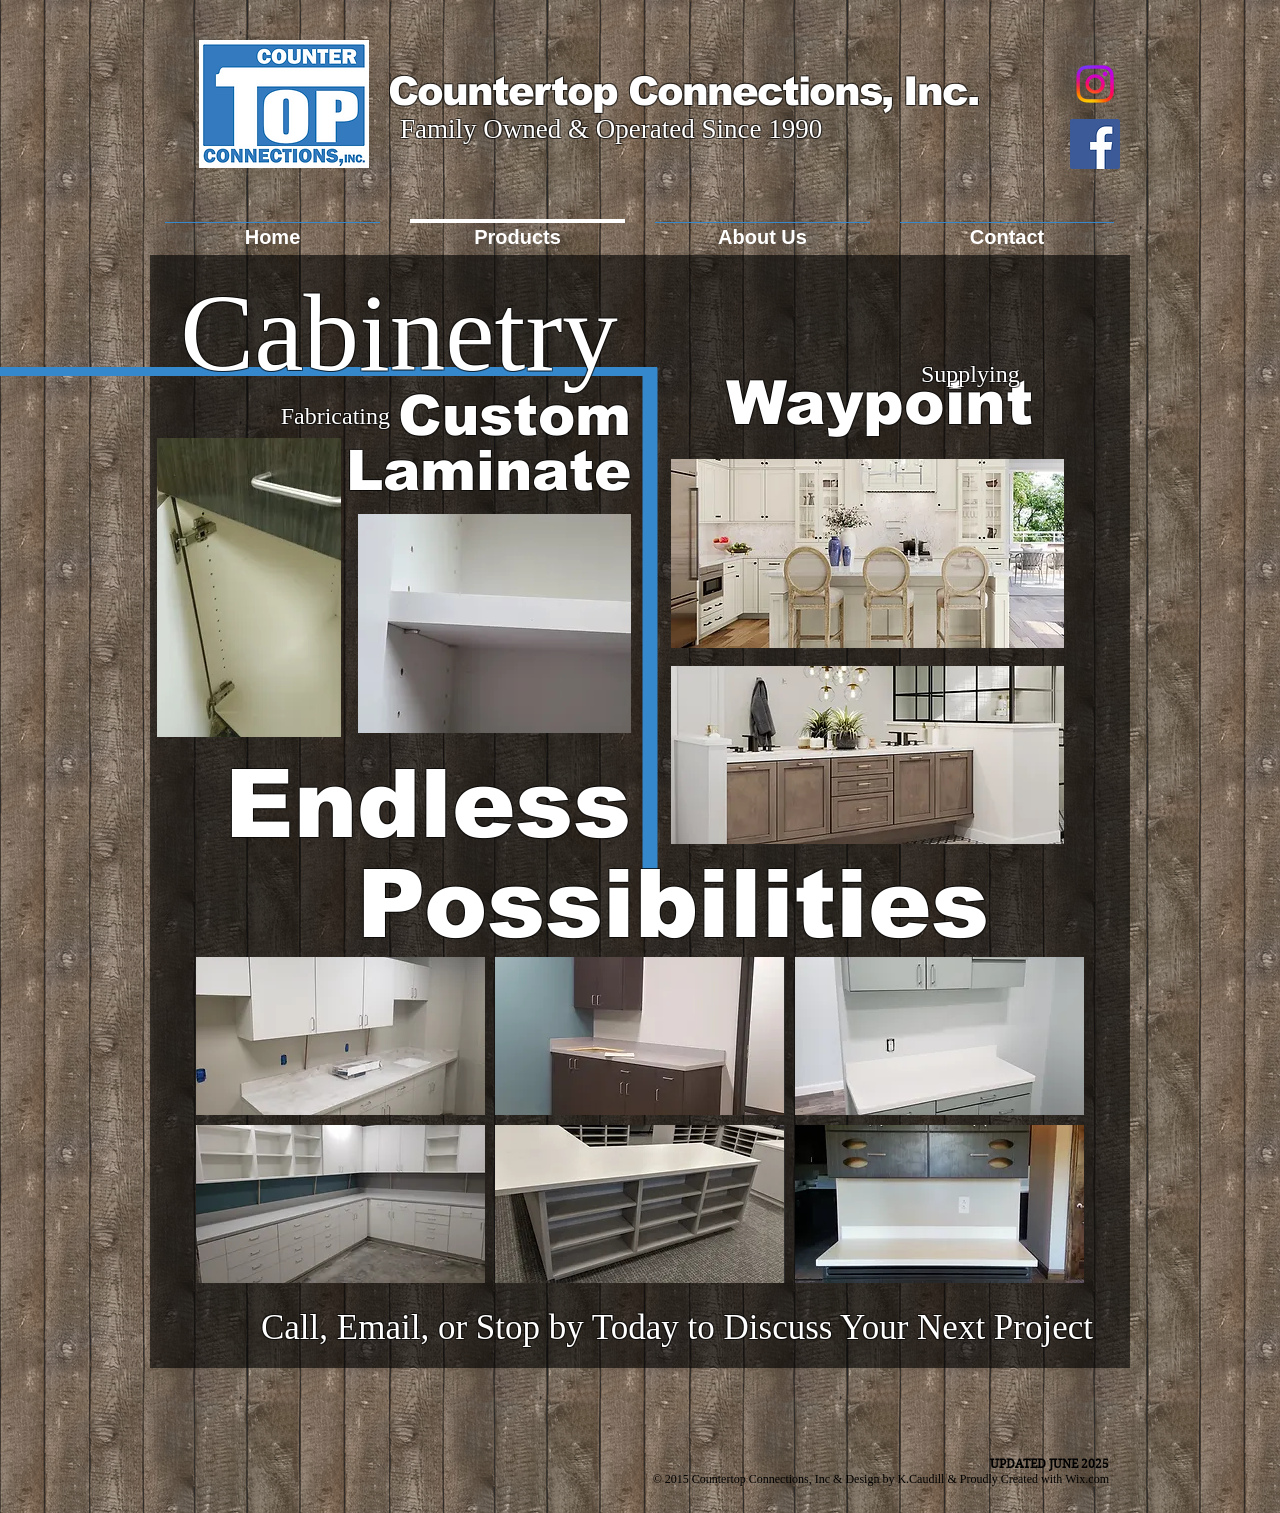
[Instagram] (1095, 84)
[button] (340, 1036)
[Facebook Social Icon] (1095, 144)
